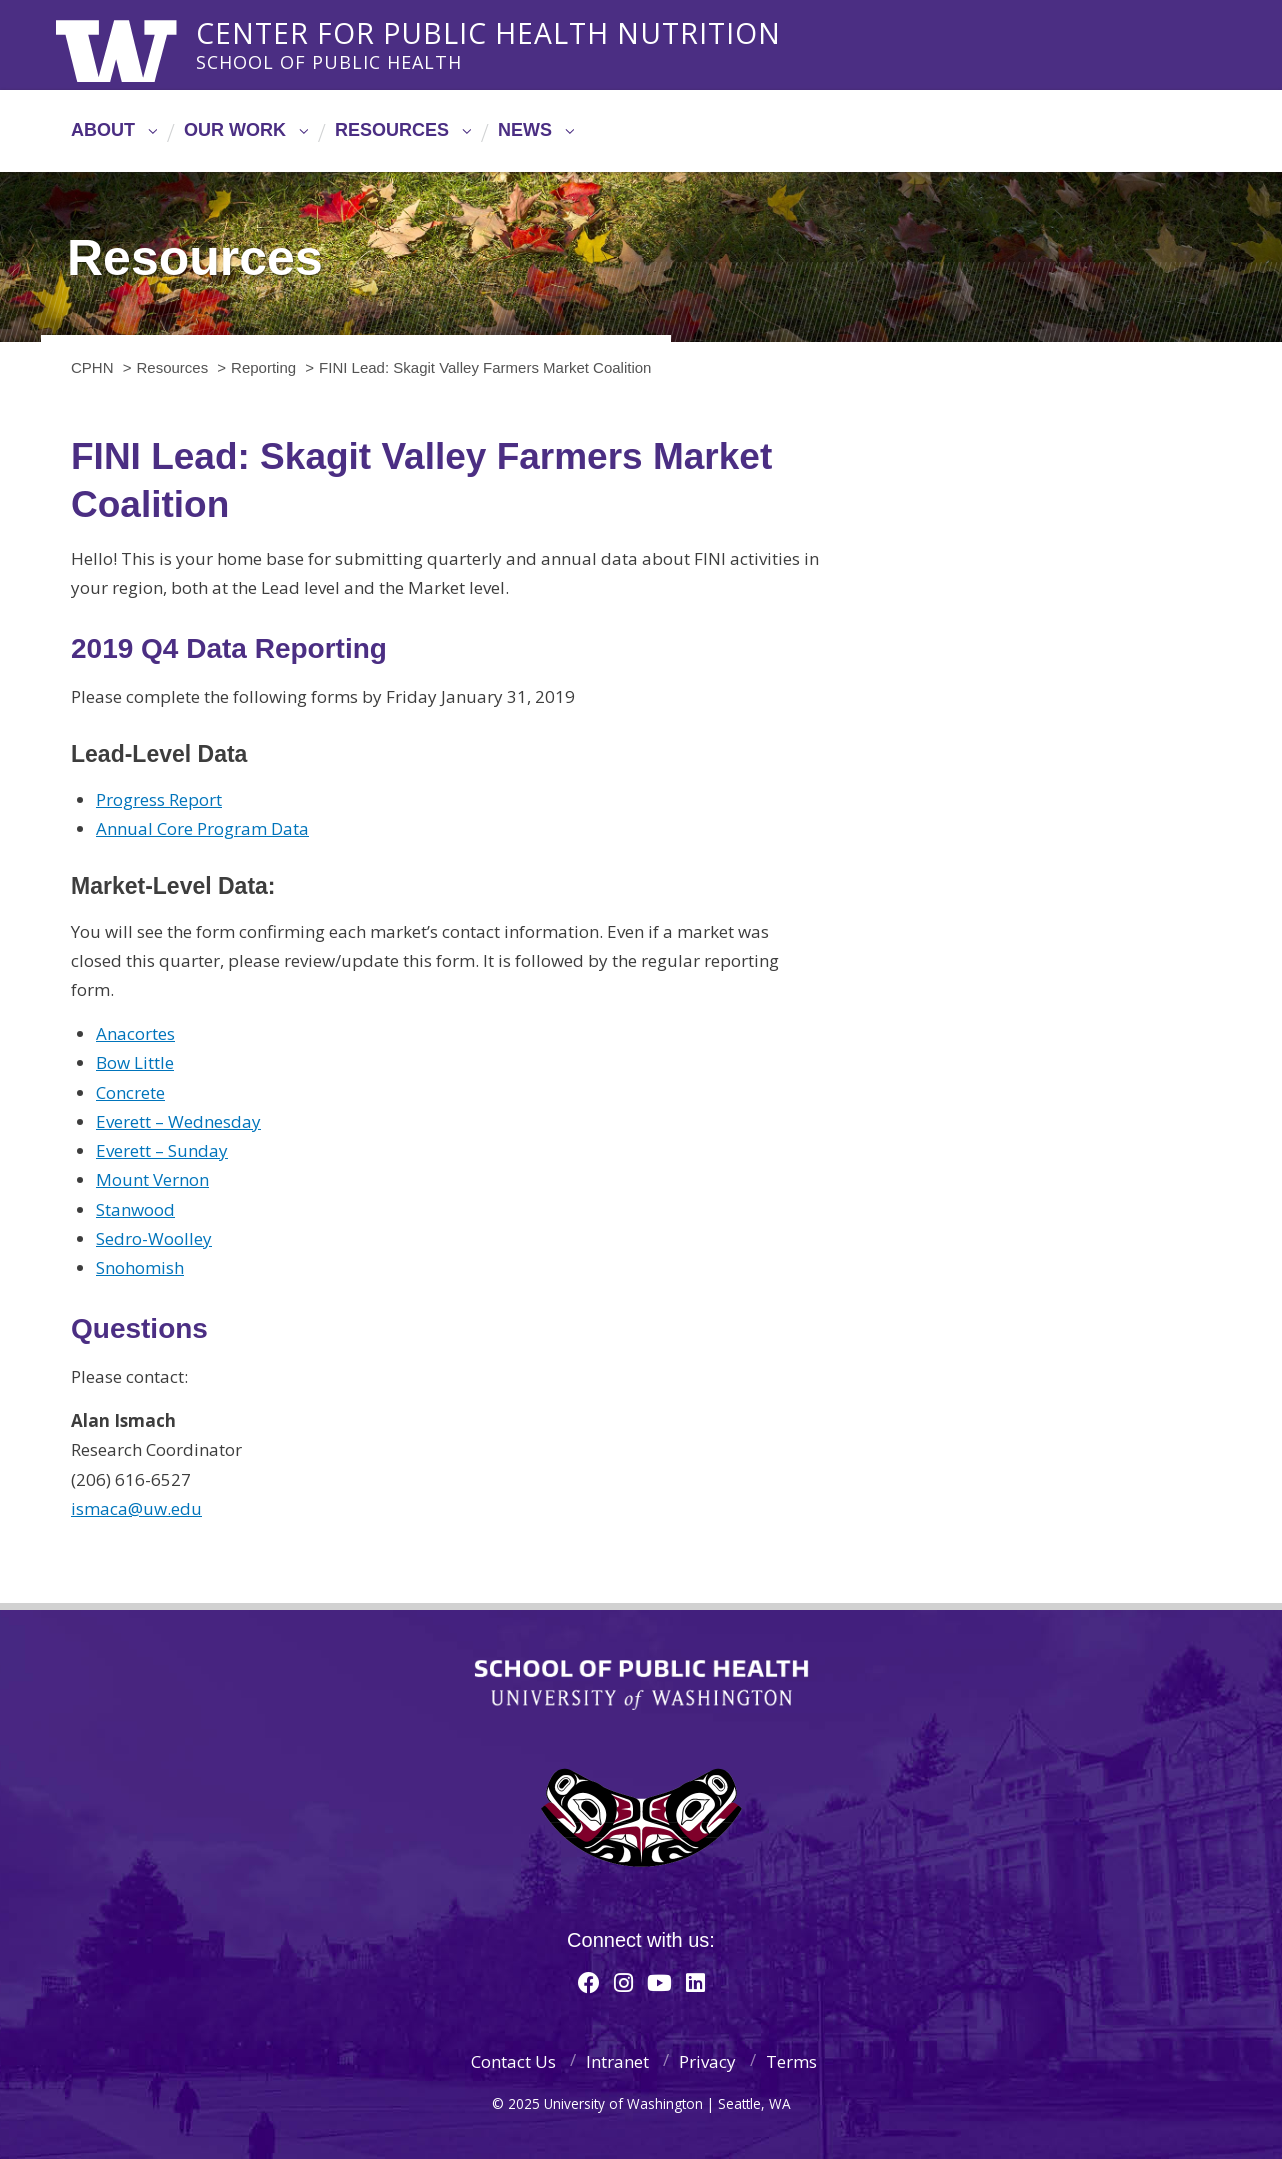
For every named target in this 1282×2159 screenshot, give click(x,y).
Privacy (707, 2061)
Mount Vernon (152, 1179)
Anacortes (135, 1033)
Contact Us (513, 2061)
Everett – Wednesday (178, 1121)
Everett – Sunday (162, 1150)
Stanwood (135, 1209)
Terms (791, 2061)
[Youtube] (659, 1982)
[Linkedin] (695, 1982)
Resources (392, 130)
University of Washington (137, 45)
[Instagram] (623, 1982)
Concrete (130, 1092)
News (525, 130)
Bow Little (135, 1062)
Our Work (235, 130)
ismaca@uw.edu (136, 1508)
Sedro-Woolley (154, 1238)
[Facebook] (589, 1982)
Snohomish (140, 1267)
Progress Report (159, 799)
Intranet (617, 2061)
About (103, 130)
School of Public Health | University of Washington (641, 1685)
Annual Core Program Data (202, 828)
